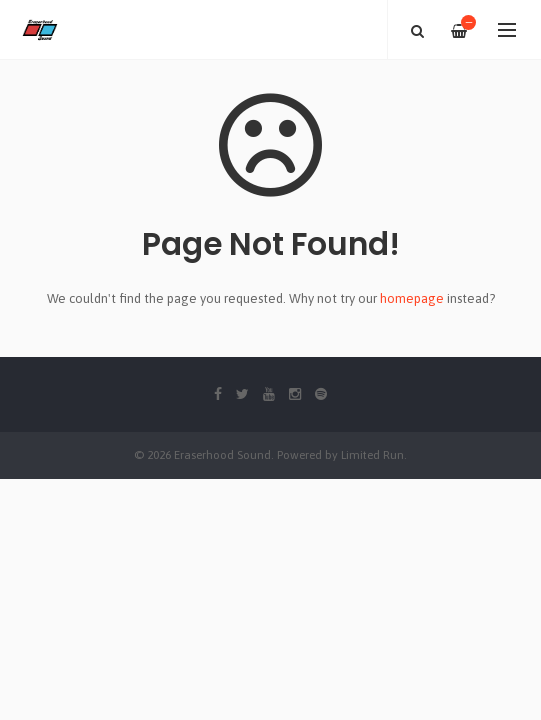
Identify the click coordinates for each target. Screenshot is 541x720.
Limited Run (372, 454)
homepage (412, 298)
